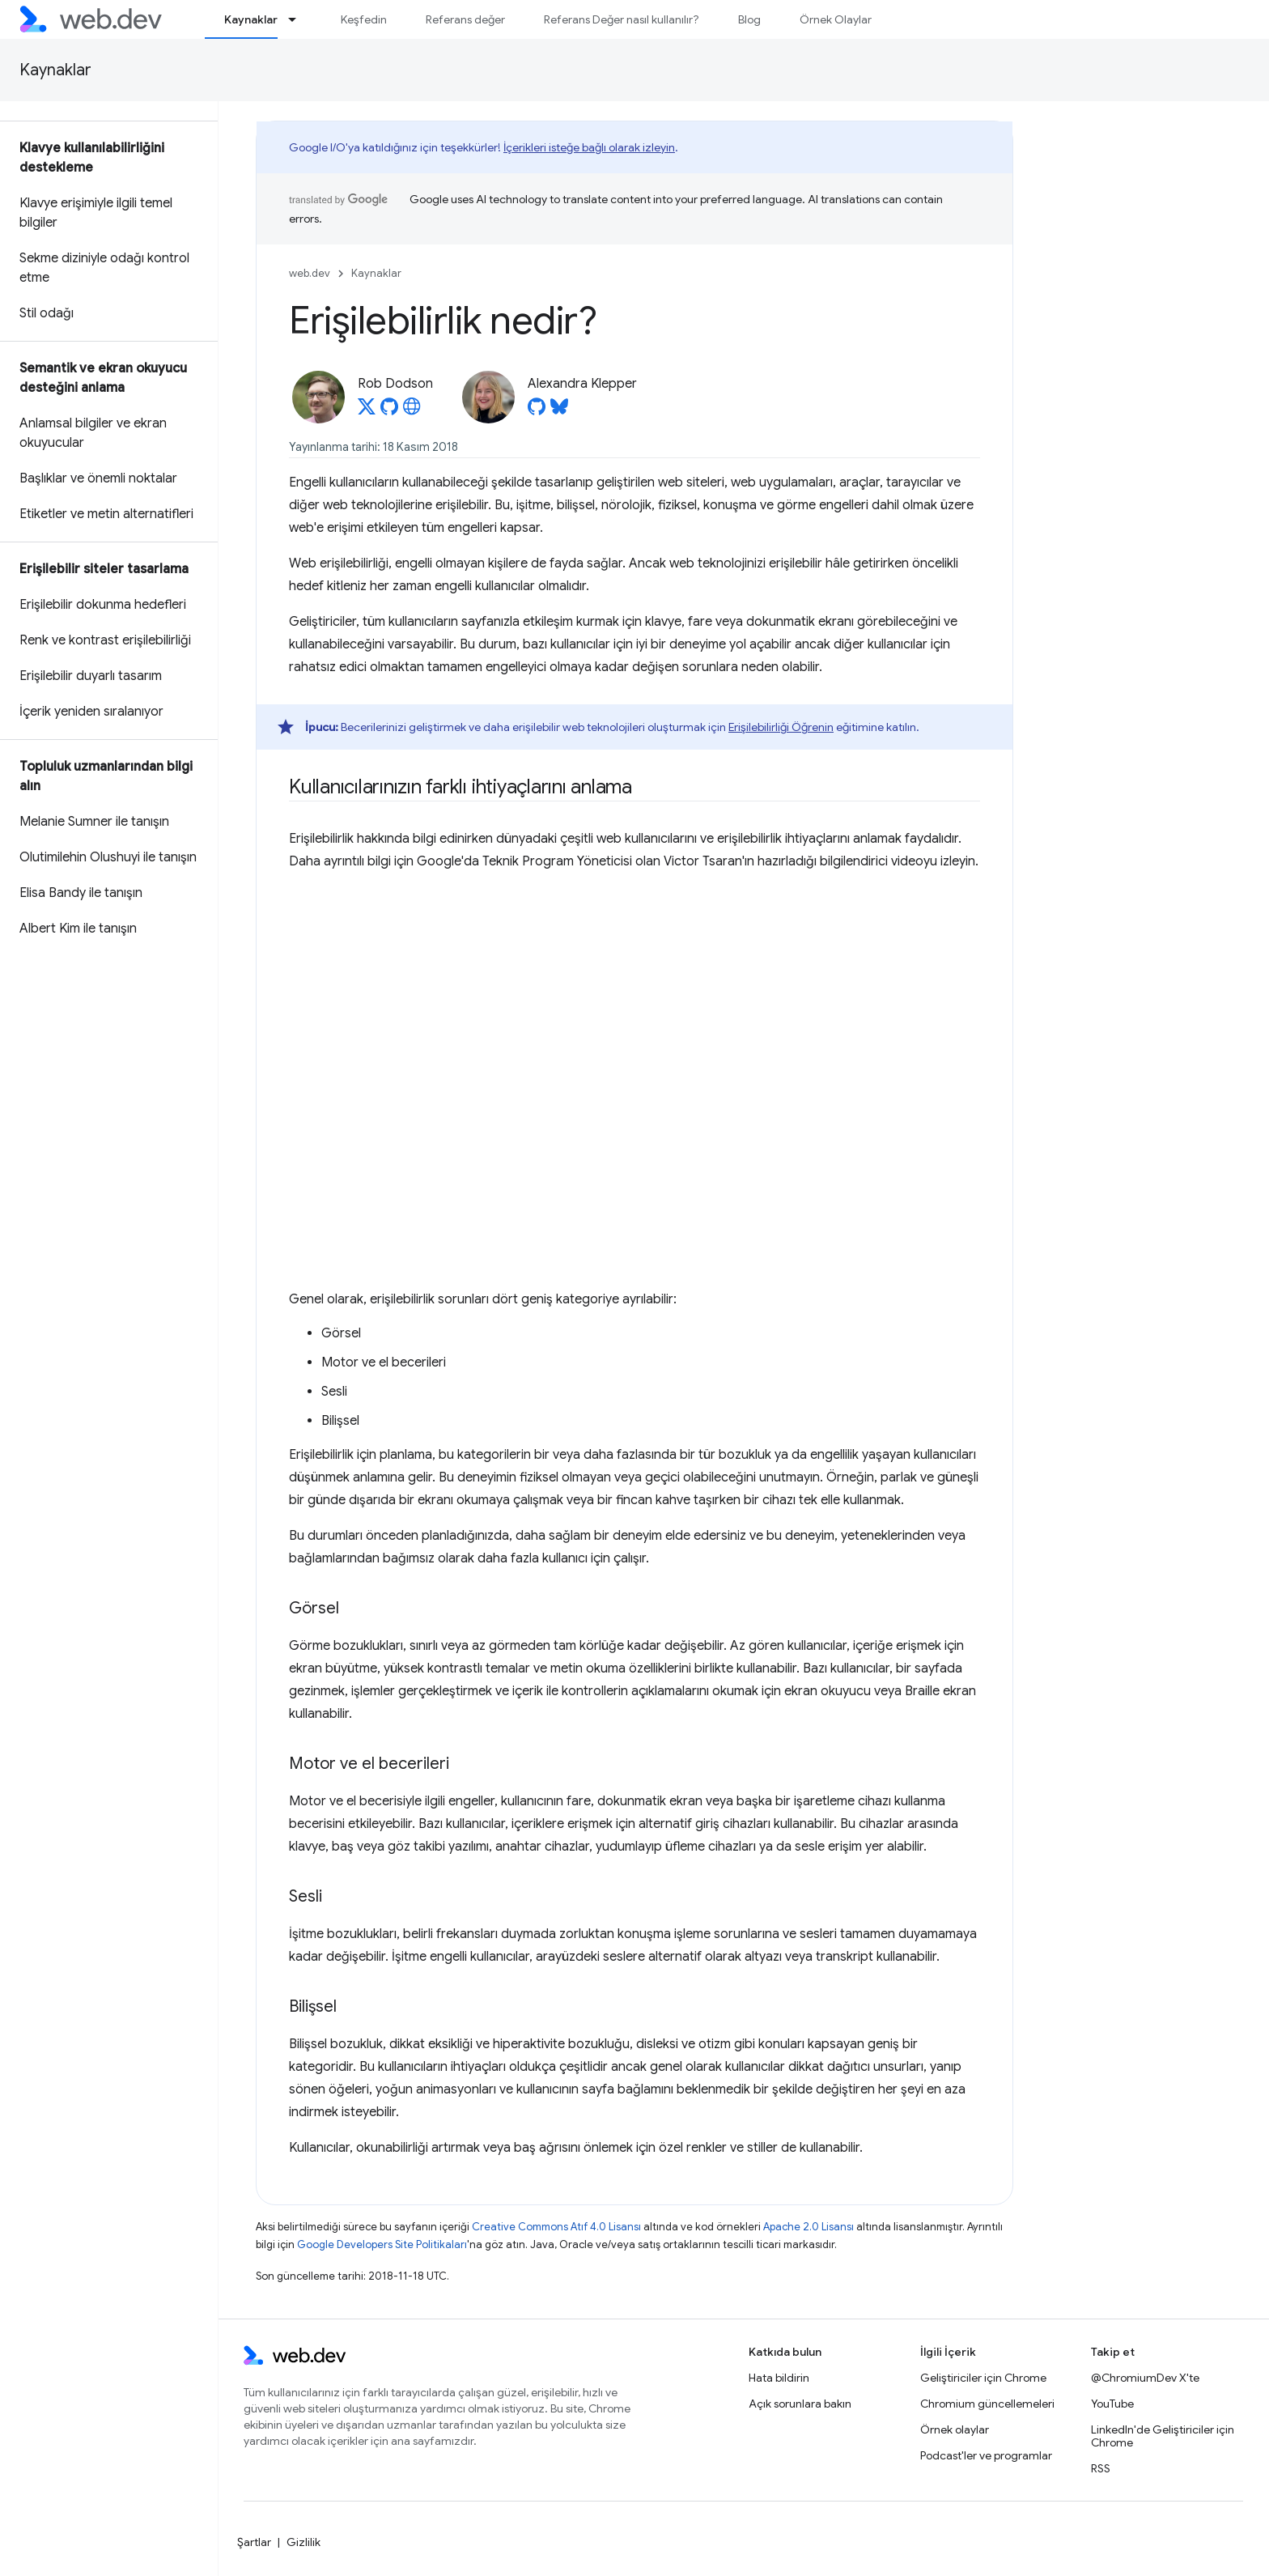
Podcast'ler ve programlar (986, 2455)
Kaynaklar (55, 70)
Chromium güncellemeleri (987, 2403)
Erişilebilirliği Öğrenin (781, 727)
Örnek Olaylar (836, 19)
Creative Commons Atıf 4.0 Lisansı (556, 2227)
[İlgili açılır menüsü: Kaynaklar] (299, 19)
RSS (1100, 2468)
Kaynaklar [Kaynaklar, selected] (251, 19)
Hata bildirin (779, 2377)
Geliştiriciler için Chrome (983, 2377)
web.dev (309, 273)
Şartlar (254, 2542)
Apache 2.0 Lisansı (808, 2227)
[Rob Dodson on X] (367, 411)
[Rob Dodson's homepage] (412, 411)
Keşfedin (364, 19)
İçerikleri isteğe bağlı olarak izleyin (589, 147)
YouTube (1112, 2403)
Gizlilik (303, 2542)
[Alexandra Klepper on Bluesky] (559, 411)
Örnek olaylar (954, 2429)
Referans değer (465, 19)
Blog (749, 19)
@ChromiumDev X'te (1145, 2377)
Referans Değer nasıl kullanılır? (621, 19)
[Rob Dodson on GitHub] (389, 411)
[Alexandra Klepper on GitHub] (536, 411)
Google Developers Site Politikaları (382, 2244)
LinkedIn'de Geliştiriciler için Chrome (1162, 2436)
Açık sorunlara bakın (800, 2403)
